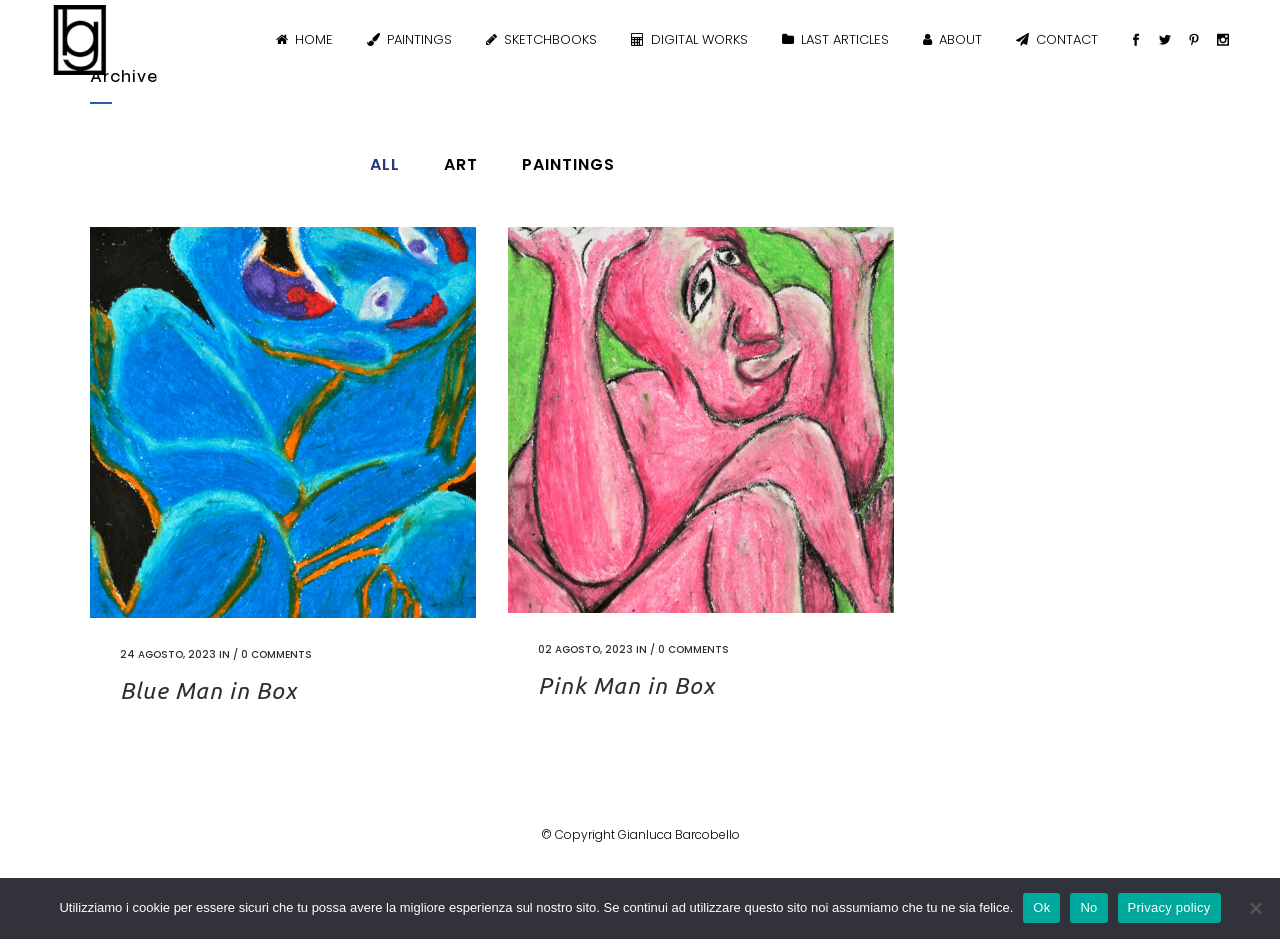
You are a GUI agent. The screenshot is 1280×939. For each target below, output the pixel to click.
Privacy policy (1169, 907)
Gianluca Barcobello (679, 834)
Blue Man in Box (208, 690)
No (1088, 907)
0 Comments (276, 654)
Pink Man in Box (626, 685)
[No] (1255, 908)
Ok (1041, 907)
